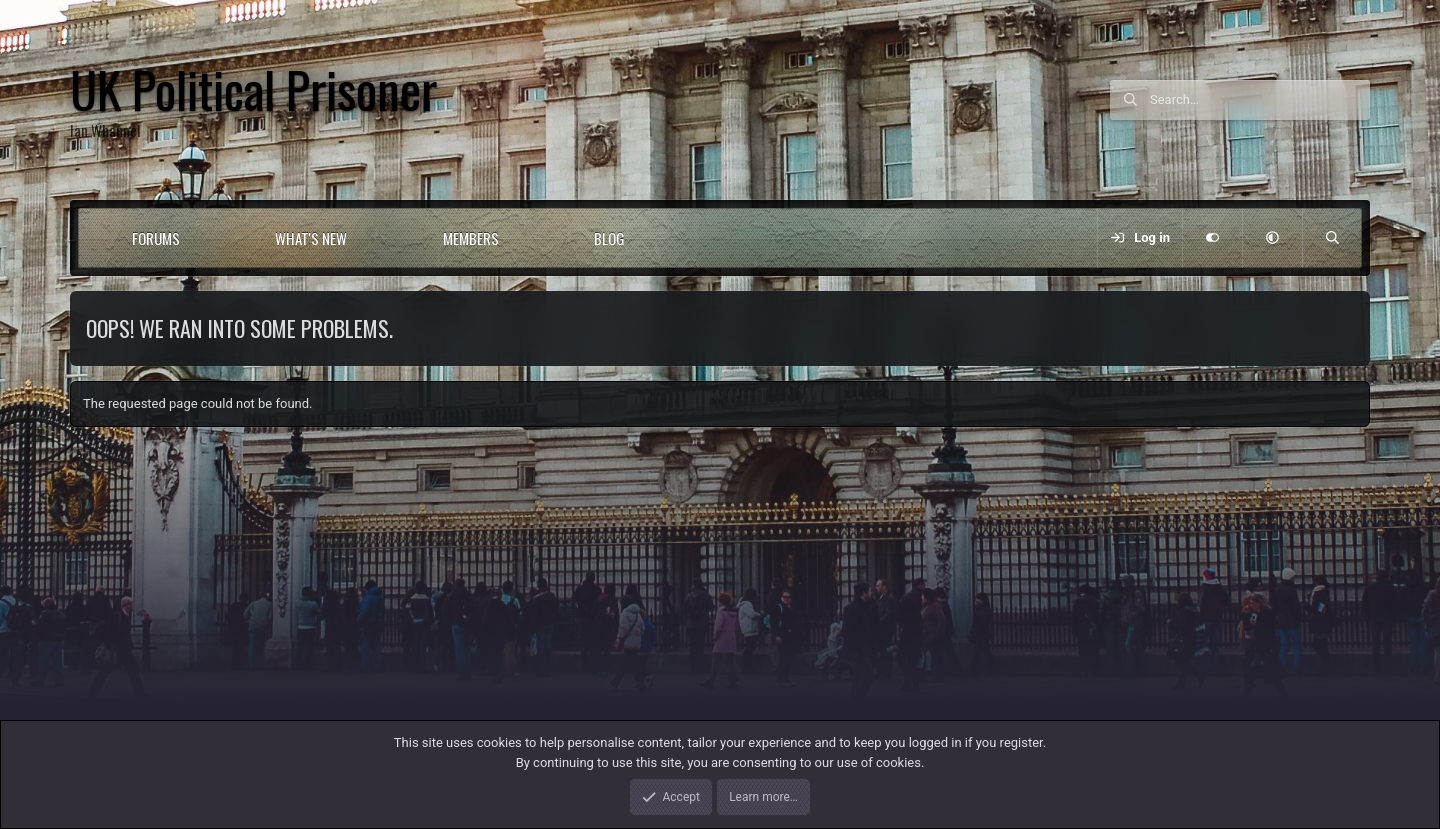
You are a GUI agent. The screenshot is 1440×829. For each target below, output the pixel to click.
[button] (215, 238)
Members (471, 238)
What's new (311, 238)
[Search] (1260, 100)
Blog (609, 238)
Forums (156, 238)
